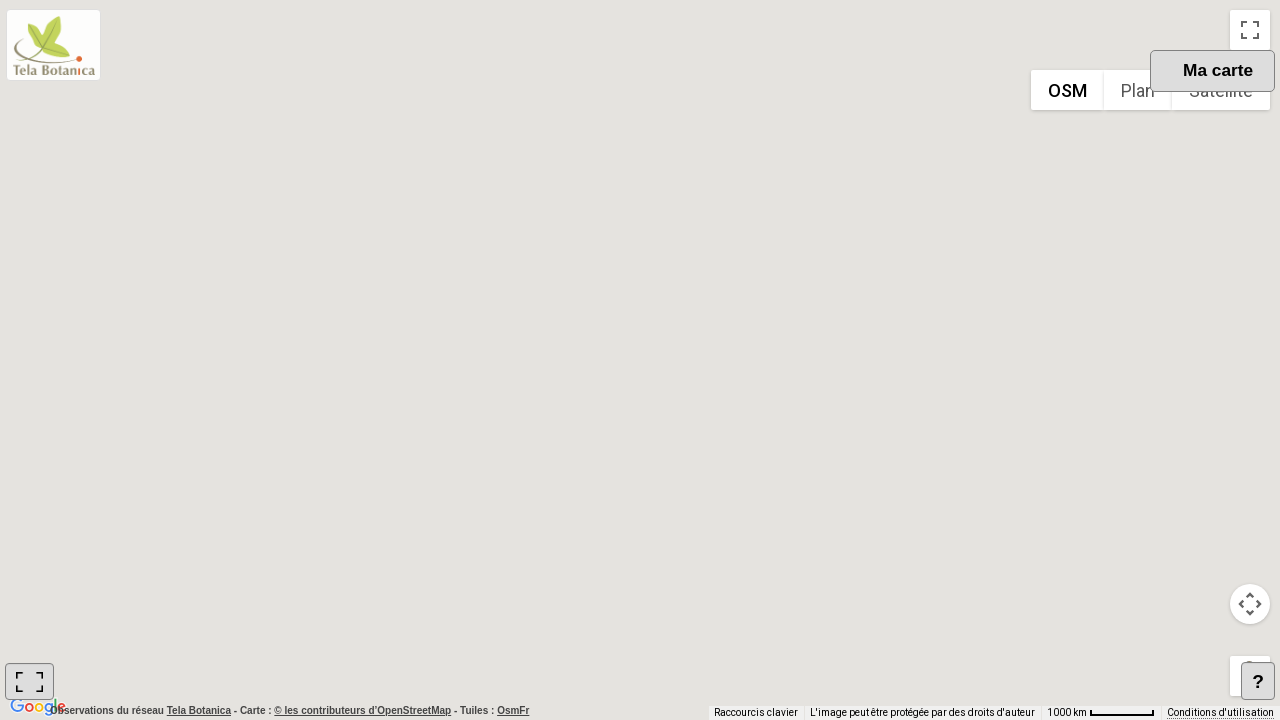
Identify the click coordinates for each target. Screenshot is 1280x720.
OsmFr (513, 710)
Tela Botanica (200, 710)
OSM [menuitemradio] (1067, 90)
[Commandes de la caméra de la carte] (1250, 604)
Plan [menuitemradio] (1138, 90)
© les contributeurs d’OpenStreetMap (362, 710)
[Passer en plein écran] (1250, 30)
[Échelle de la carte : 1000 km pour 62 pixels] (1101, 713)
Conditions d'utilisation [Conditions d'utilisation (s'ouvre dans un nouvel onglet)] (1220, 712)
